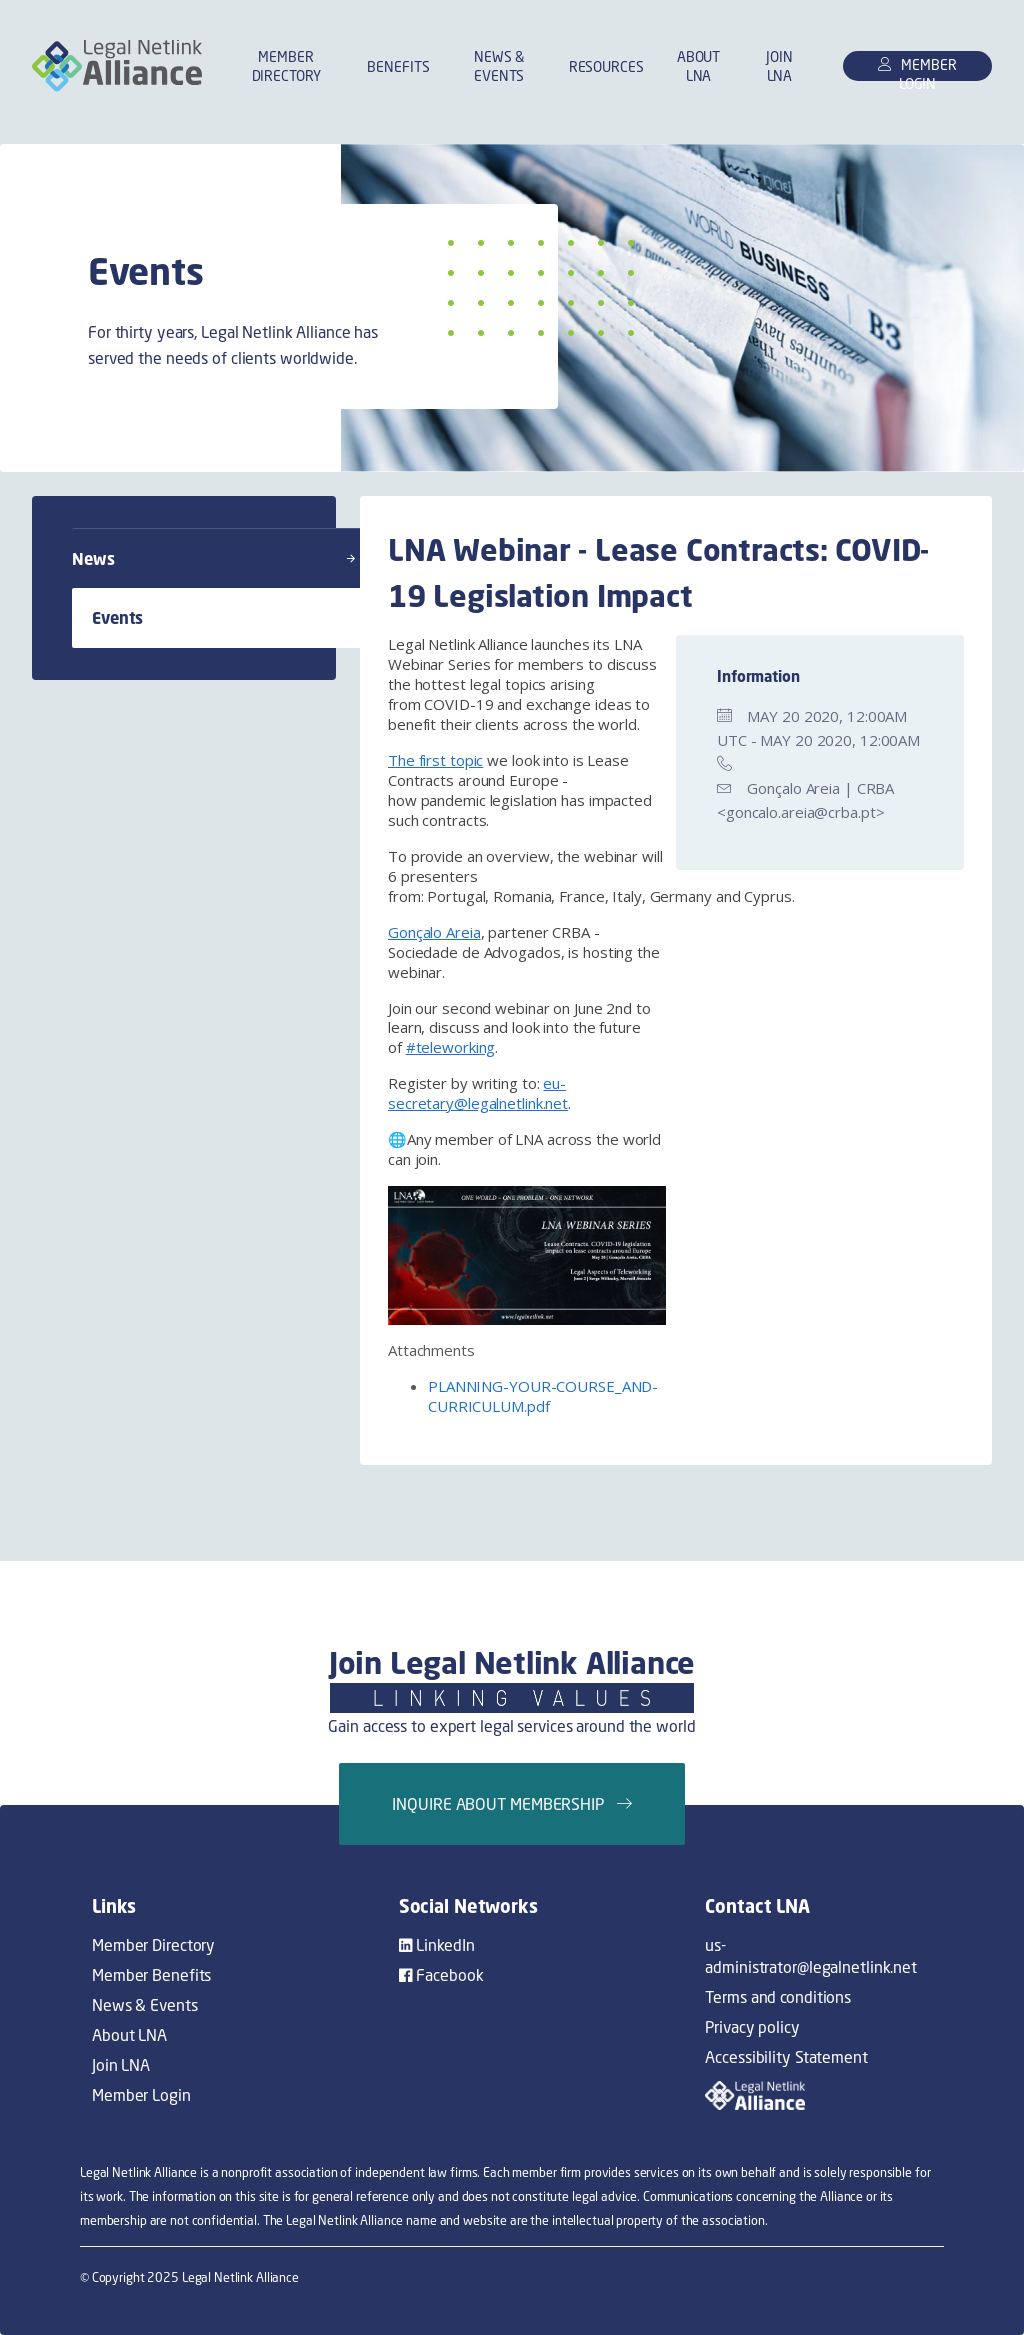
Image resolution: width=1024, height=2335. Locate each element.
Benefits (398, 66)
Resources (606, 66)
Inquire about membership (511, 1804)
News (213, 559)
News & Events (499, 66)
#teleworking (451, 1047)
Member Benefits (151, 1975)
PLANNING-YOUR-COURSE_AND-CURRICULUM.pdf (543, 1396)
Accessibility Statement (786, 2057)
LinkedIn (437, 1945)
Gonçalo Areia (434, 932)
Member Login (141, 2095)
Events (239, 618)
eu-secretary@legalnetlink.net (478, 1093)
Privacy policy (752, 2027)
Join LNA (779, 66)
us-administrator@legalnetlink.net (811, 1956)
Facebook (441, 1975)
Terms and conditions (778, 1997)
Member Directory (286, 66)
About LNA (699, 66)
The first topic (435, 760)
